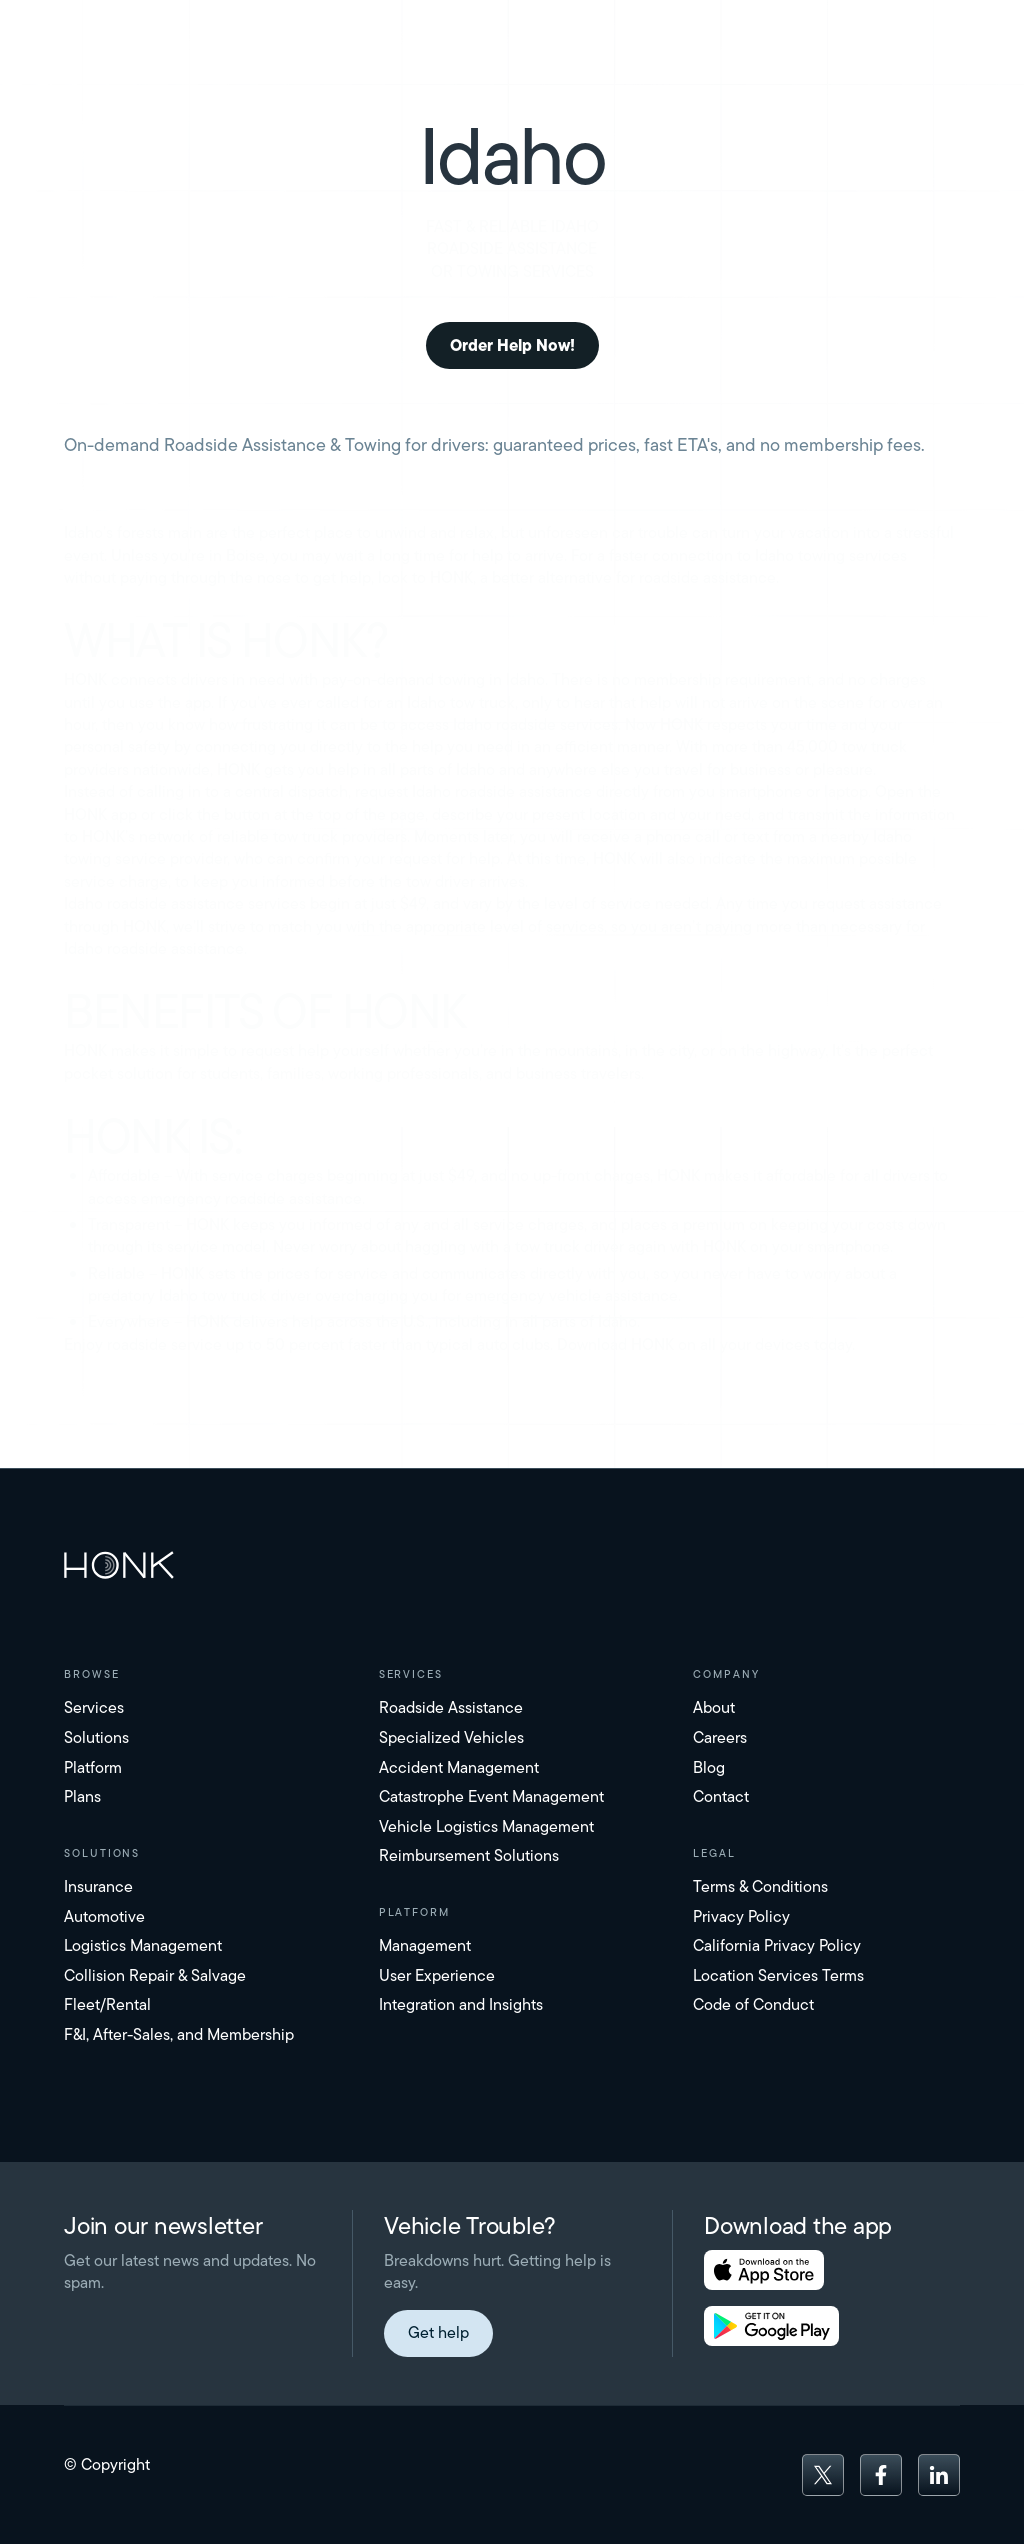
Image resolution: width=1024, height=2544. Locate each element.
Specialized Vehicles (451, 1737)
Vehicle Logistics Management (486, 1826)
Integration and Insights (461, 2004)
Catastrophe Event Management (491, 1796)
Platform (93, 1767)
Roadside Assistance (451, 1707)
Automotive (104, 1916)
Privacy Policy (741, 1916)
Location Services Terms (778, 1975)
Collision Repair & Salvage (155, 1975)
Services (94, 1707)
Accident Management (459, 1767)
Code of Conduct (753, 2004)
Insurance (98, 1886)
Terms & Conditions (760, 1886)
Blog (709, 1767)
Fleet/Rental (107, 2004)
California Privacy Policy (777, 1945)
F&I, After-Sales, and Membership (179, 2034)
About (714, 1707)
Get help (438, 2332)
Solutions (96, 1737)
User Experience (437, 1975)
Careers (720, 1737)
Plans (82, 1796)
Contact (721, 1796)
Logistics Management (143, 1945)
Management (425, 1945)
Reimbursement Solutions (469, 1855)
